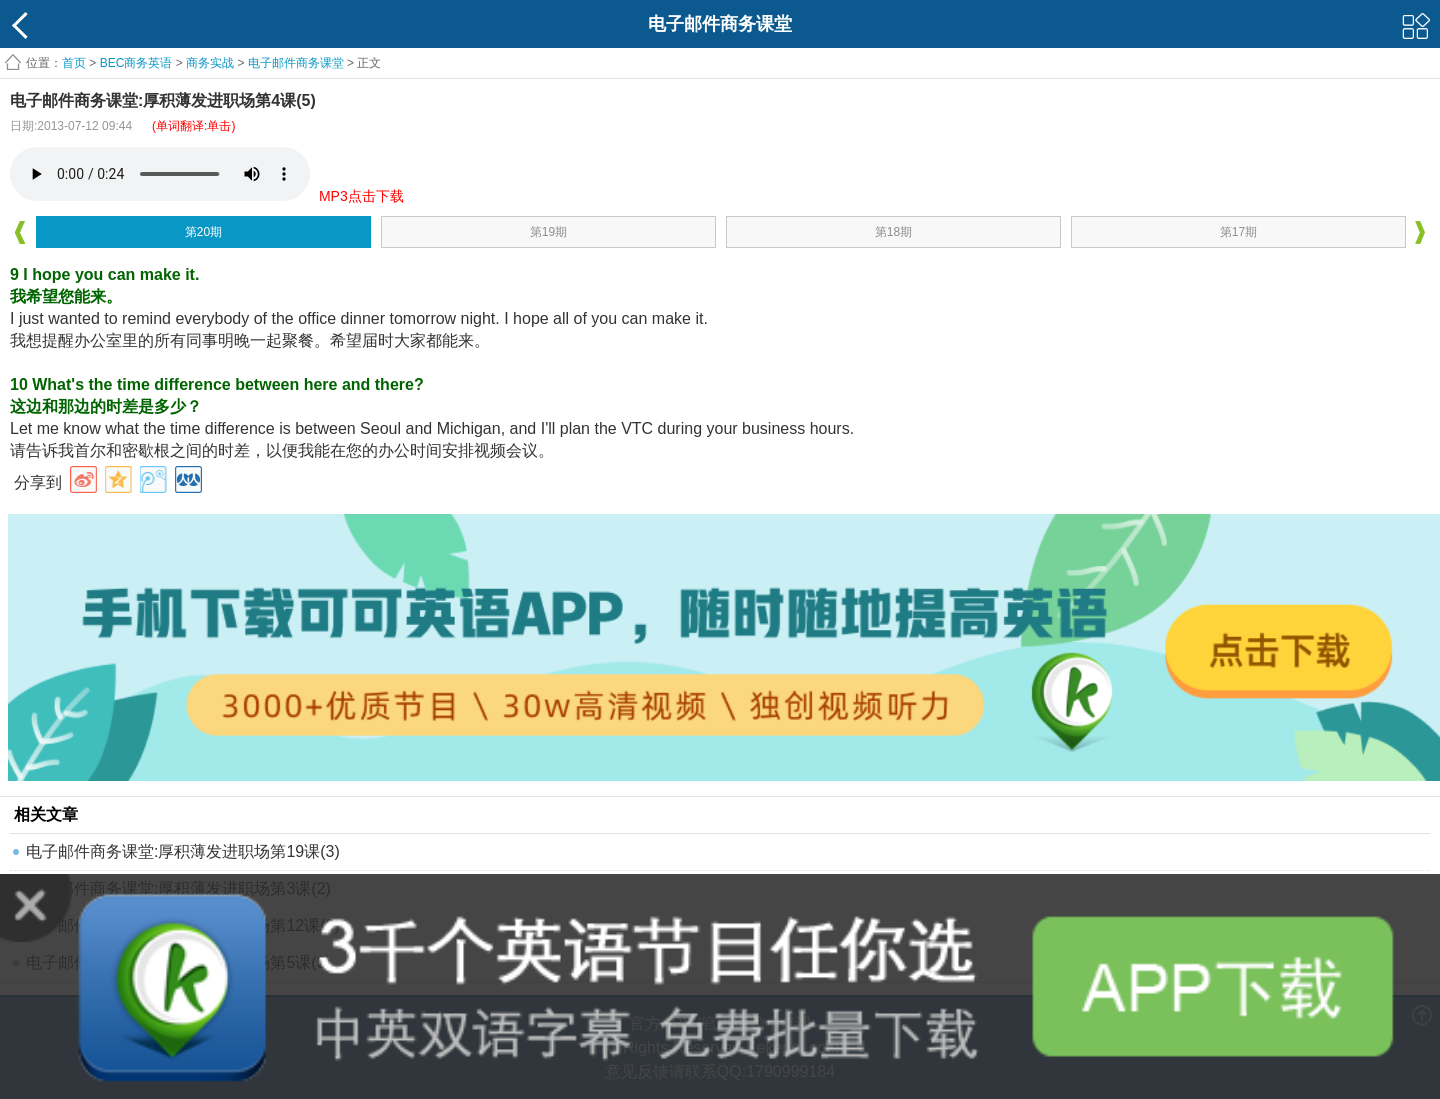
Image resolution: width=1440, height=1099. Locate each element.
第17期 (1238, 232)
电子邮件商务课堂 (296, 63)
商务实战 (210, 63)
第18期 (893, 232)
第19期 (548, 232)
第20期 (203, 232)
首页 (74, 63)
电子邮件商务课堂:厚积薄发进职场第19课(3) (183, 851)
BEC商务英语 (136, 63)
